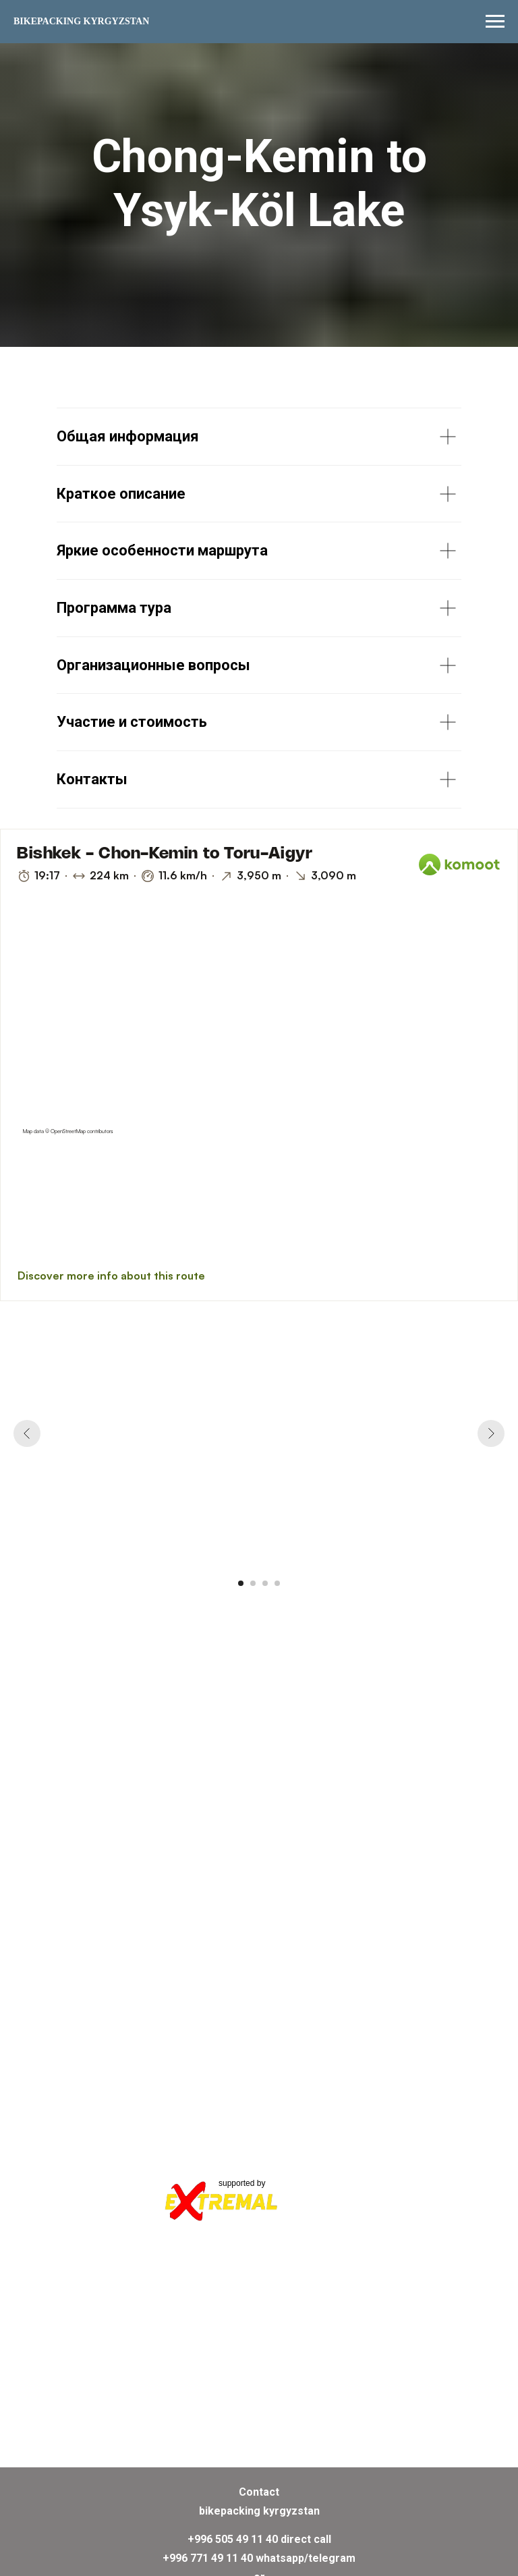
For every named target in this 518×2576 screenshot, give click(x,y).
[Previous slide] (26, 1433)
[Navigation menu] (495, 21)
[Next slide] (491, 1433)
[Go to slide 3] (265, 1583)
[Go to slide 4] (277, 1583)
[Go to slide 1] (240, 1583)
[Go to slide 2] (253, 1583)
